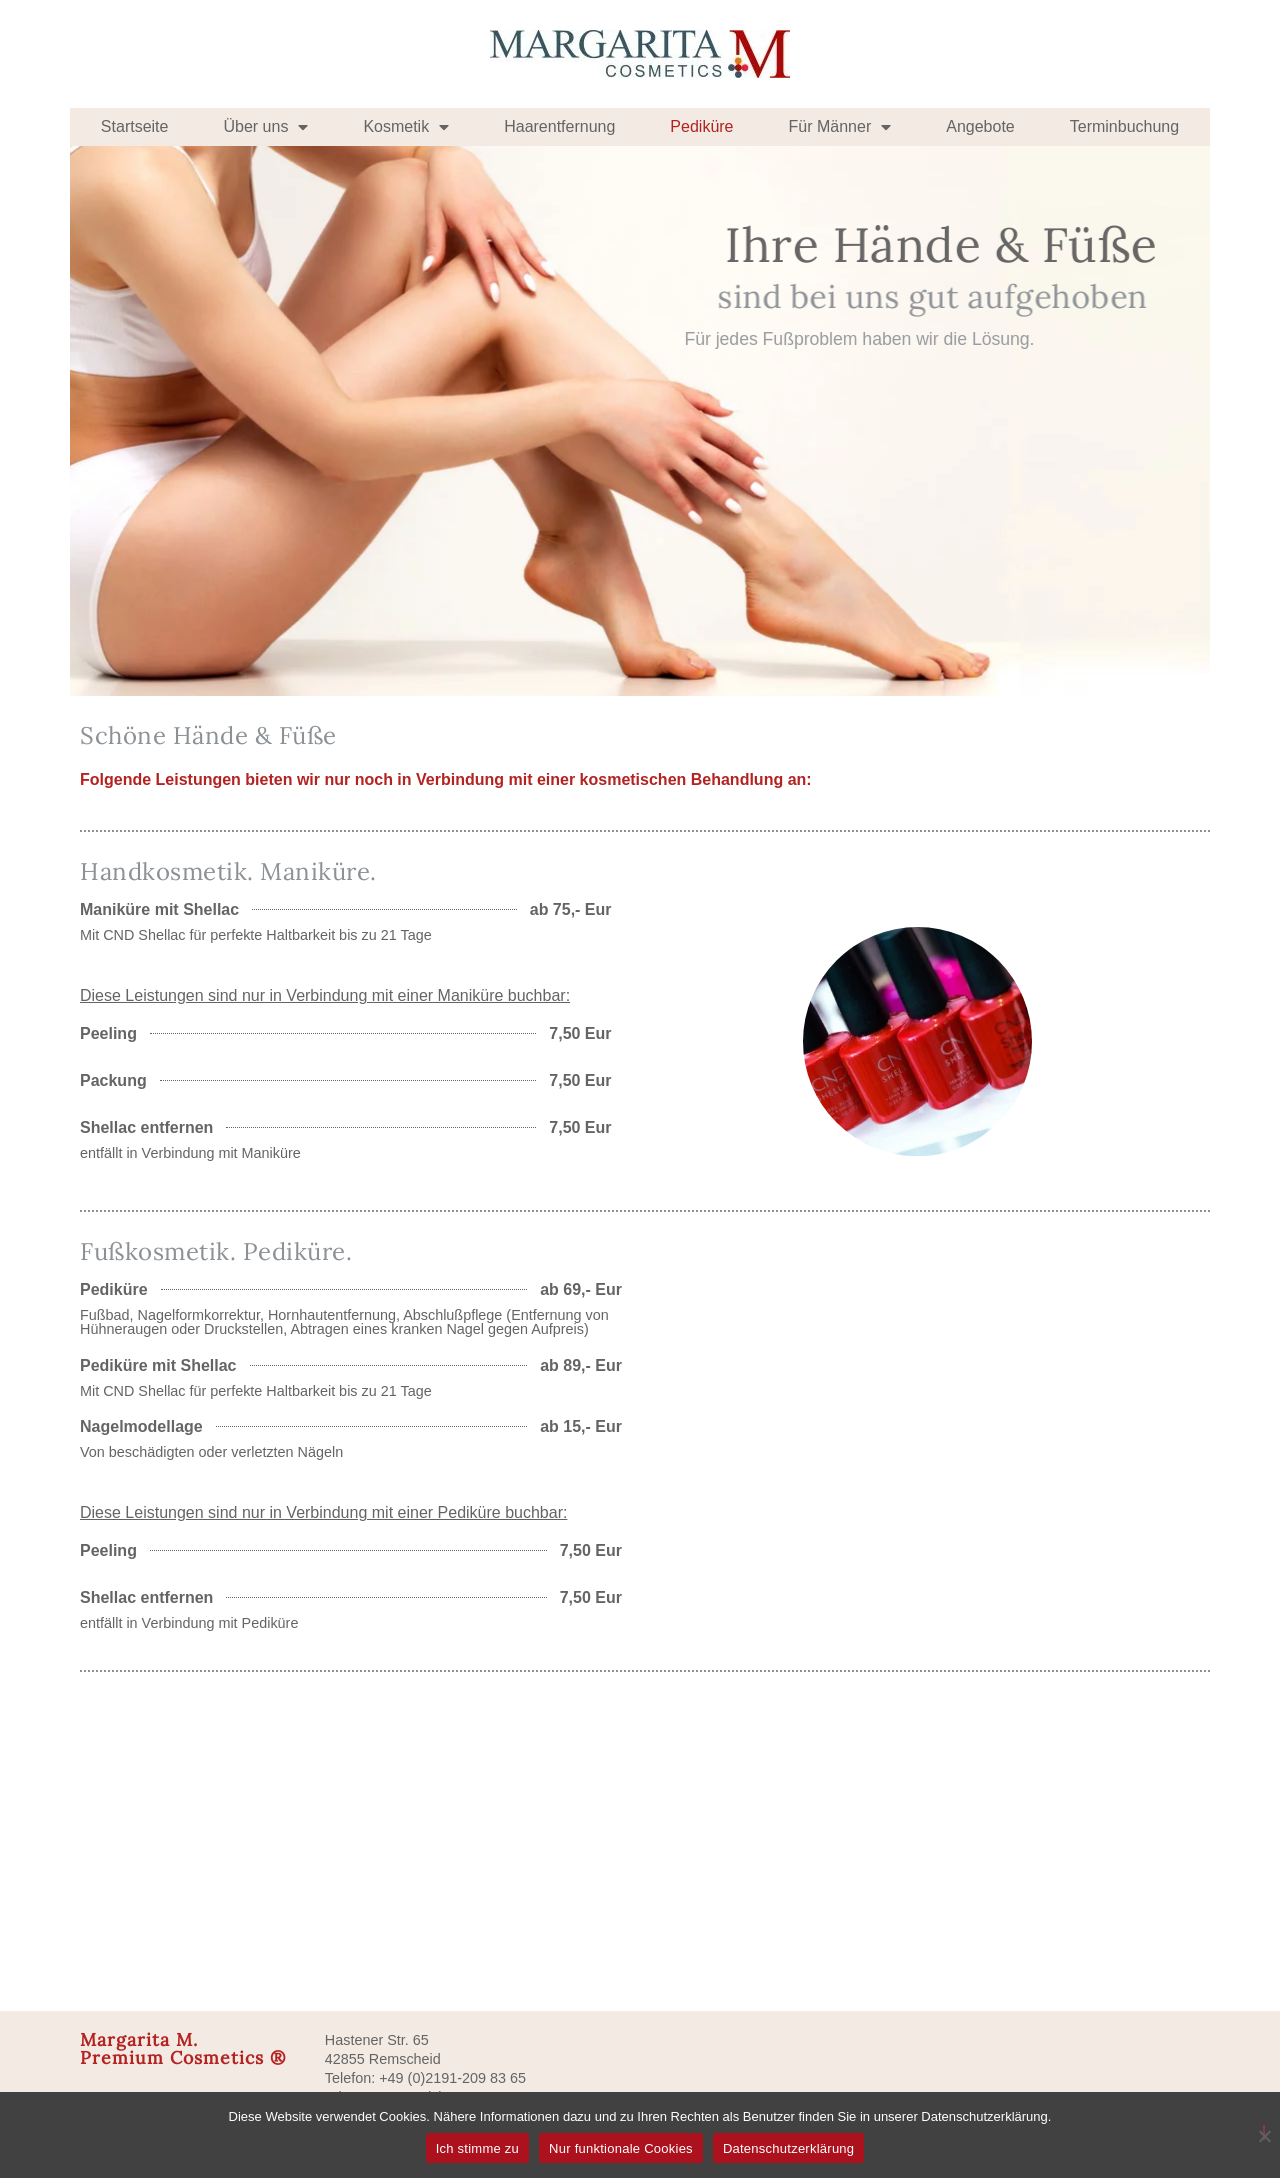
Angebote (980, 126)
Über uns (265, 127)
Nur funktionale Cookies (621, 2148)
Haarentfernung (559, 126)
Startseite (135, 126)
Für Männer (840, 127)
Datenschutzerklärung (788, 2148)
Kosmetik (406, 127)
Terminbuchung (1124, 126)
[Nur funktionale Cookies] (1264, 2132)
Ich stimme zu (477, 2148)
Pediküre (701, 126)
